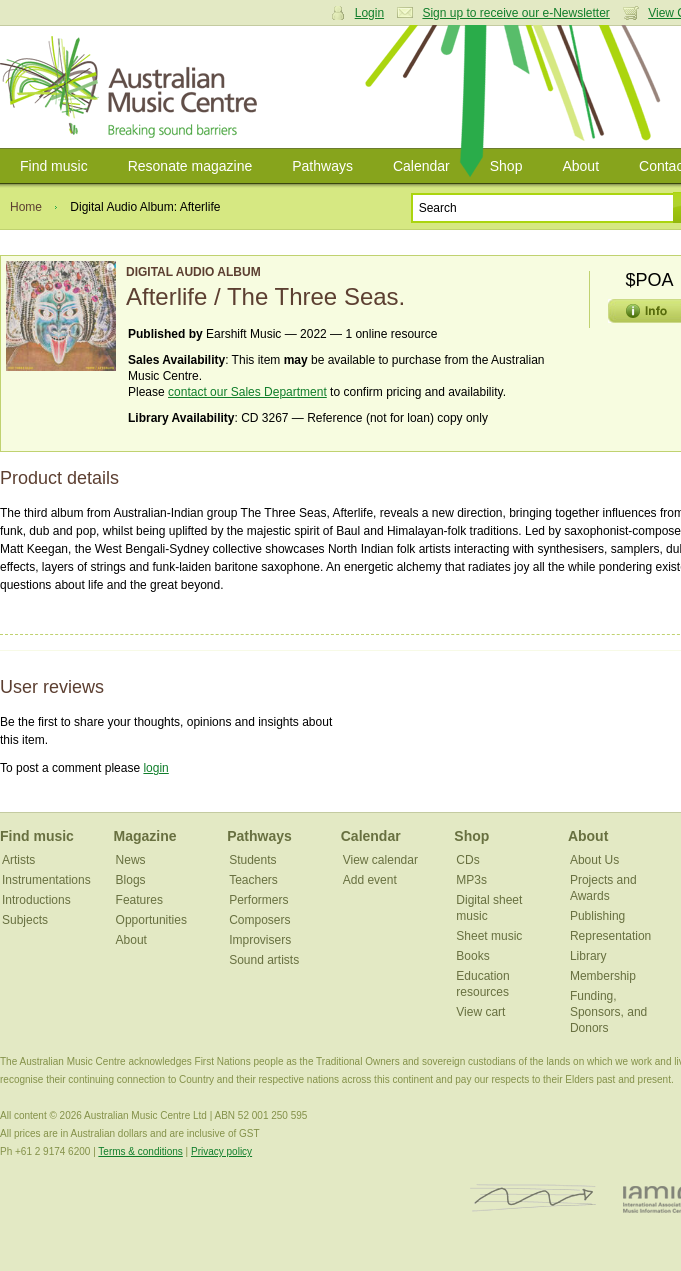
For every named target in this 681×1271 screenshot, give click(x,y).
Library (588, 956)
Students (252, 860)
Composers (259, 920)
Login (369, 13)
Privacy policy (221, 1151)
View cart (480, 1012)
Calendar (421, 166)
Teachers (253, 880)
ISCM (533, 1198)
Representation (610, 936)
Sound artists (264, 960)
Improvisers (260, 940)
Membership (603, 976)
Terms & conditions (140, 1151)
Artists (18, 860)
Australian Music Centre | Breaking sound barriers (132, 87)
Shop (506, 166)
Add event (370, 880)
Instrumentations (46, 880)
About (580, 166)
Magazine (145, 836)
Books (472, 956)
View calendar (380, 860)
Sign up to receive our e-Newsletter (515, 13)
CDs (467, 860)
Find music (54, 166)
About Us (594, 860)
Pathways (322, 166)
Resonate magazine (190, 166)
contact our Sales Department (247, 392)
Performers (258, 900)
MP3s (471, 880)
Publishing (597, 916)
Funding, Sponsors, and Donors (608, 1012)
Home (26, 207)
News (131, 860)
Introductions (36, 900)
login (155, 768)
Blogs (131, 880)
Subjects (25, 920)
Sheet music (489, 936)
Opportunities (151, 920)
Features (139, 900)
